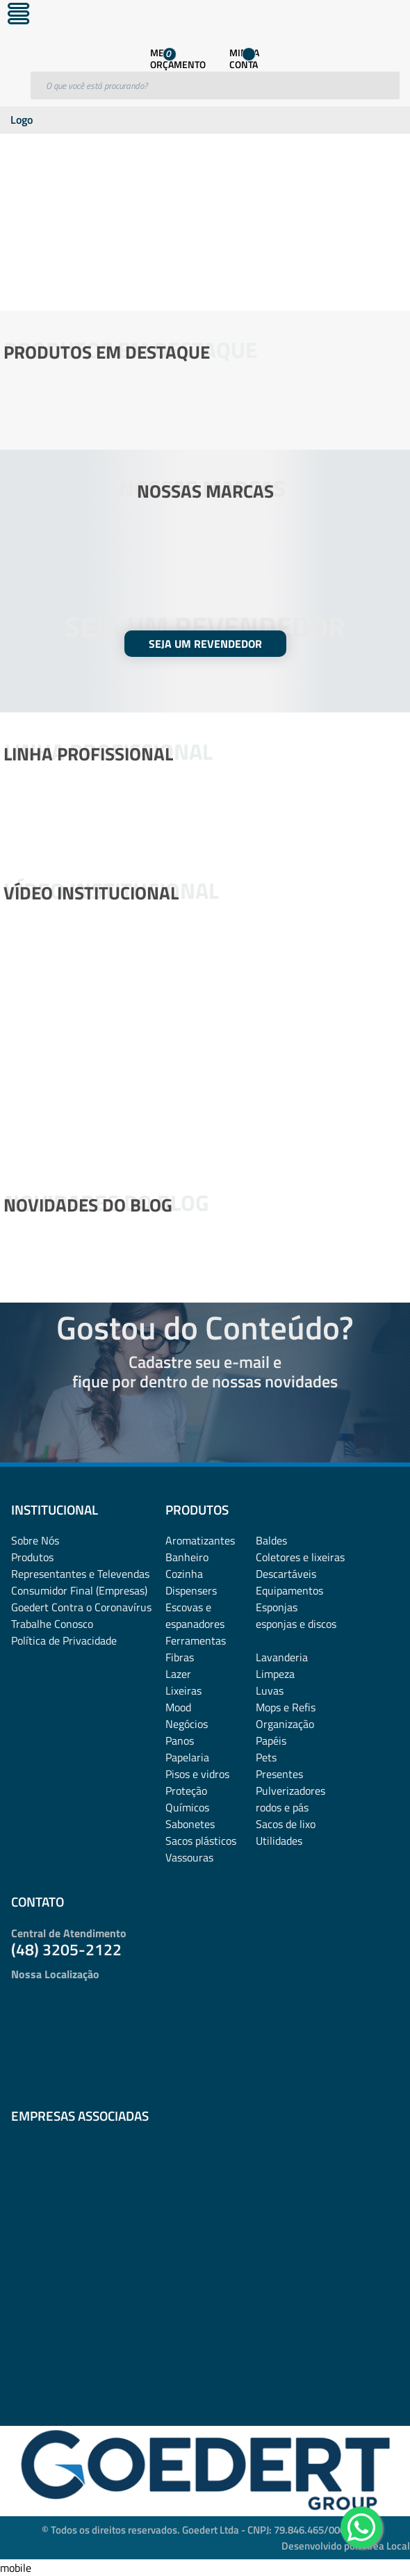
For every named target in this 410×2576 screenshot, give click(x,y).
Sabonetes (190, 1824)
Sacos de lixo (285, 1824)
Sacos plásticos (200, 1840)
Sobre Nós (35, 1540)
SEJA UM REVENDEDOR (205, 643)
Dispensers (191, 1590)
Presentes (279, 1774)
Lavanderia (282, 1657)
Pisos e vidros (197, 1774)
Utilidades (279, 1840)
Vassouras (189, 1857)
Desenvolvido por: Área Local (345, 2546)
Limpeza (275, 1673)
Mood (178, 1707)
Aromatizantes (200, 1540)
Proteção (186, 1790)
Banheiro (186, 1557)
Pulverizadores (290, 1790)
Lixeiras (183, 1690)
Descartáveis (286, 1573)
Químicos (187, 1807)
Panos (179, 1740)
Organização (285, 1723)
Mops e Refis (285, 1707)
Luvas (270, 1690)
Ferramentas (195, 1640)
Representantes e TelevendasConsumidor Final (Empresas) (80, 1582)
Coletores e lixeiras (300, 1557)
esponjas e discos (296, 1623)
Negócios (186, 1723)
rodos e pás (282, 1807)
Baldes (271, 1540)
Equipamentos (289, 1590)
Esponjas (276, 1607)
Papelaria (187, 1757)
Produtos (32, 1557)
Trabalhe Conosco (52, 1623)
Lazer (178, 1673)
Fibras (179, 1657)
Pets (266, 1757)
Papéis (271, 1740)
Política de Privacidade (64, 1640)
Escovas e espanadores (194, 1615)
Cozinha (184, 1573)
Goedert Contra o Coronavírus (81, 1607)
